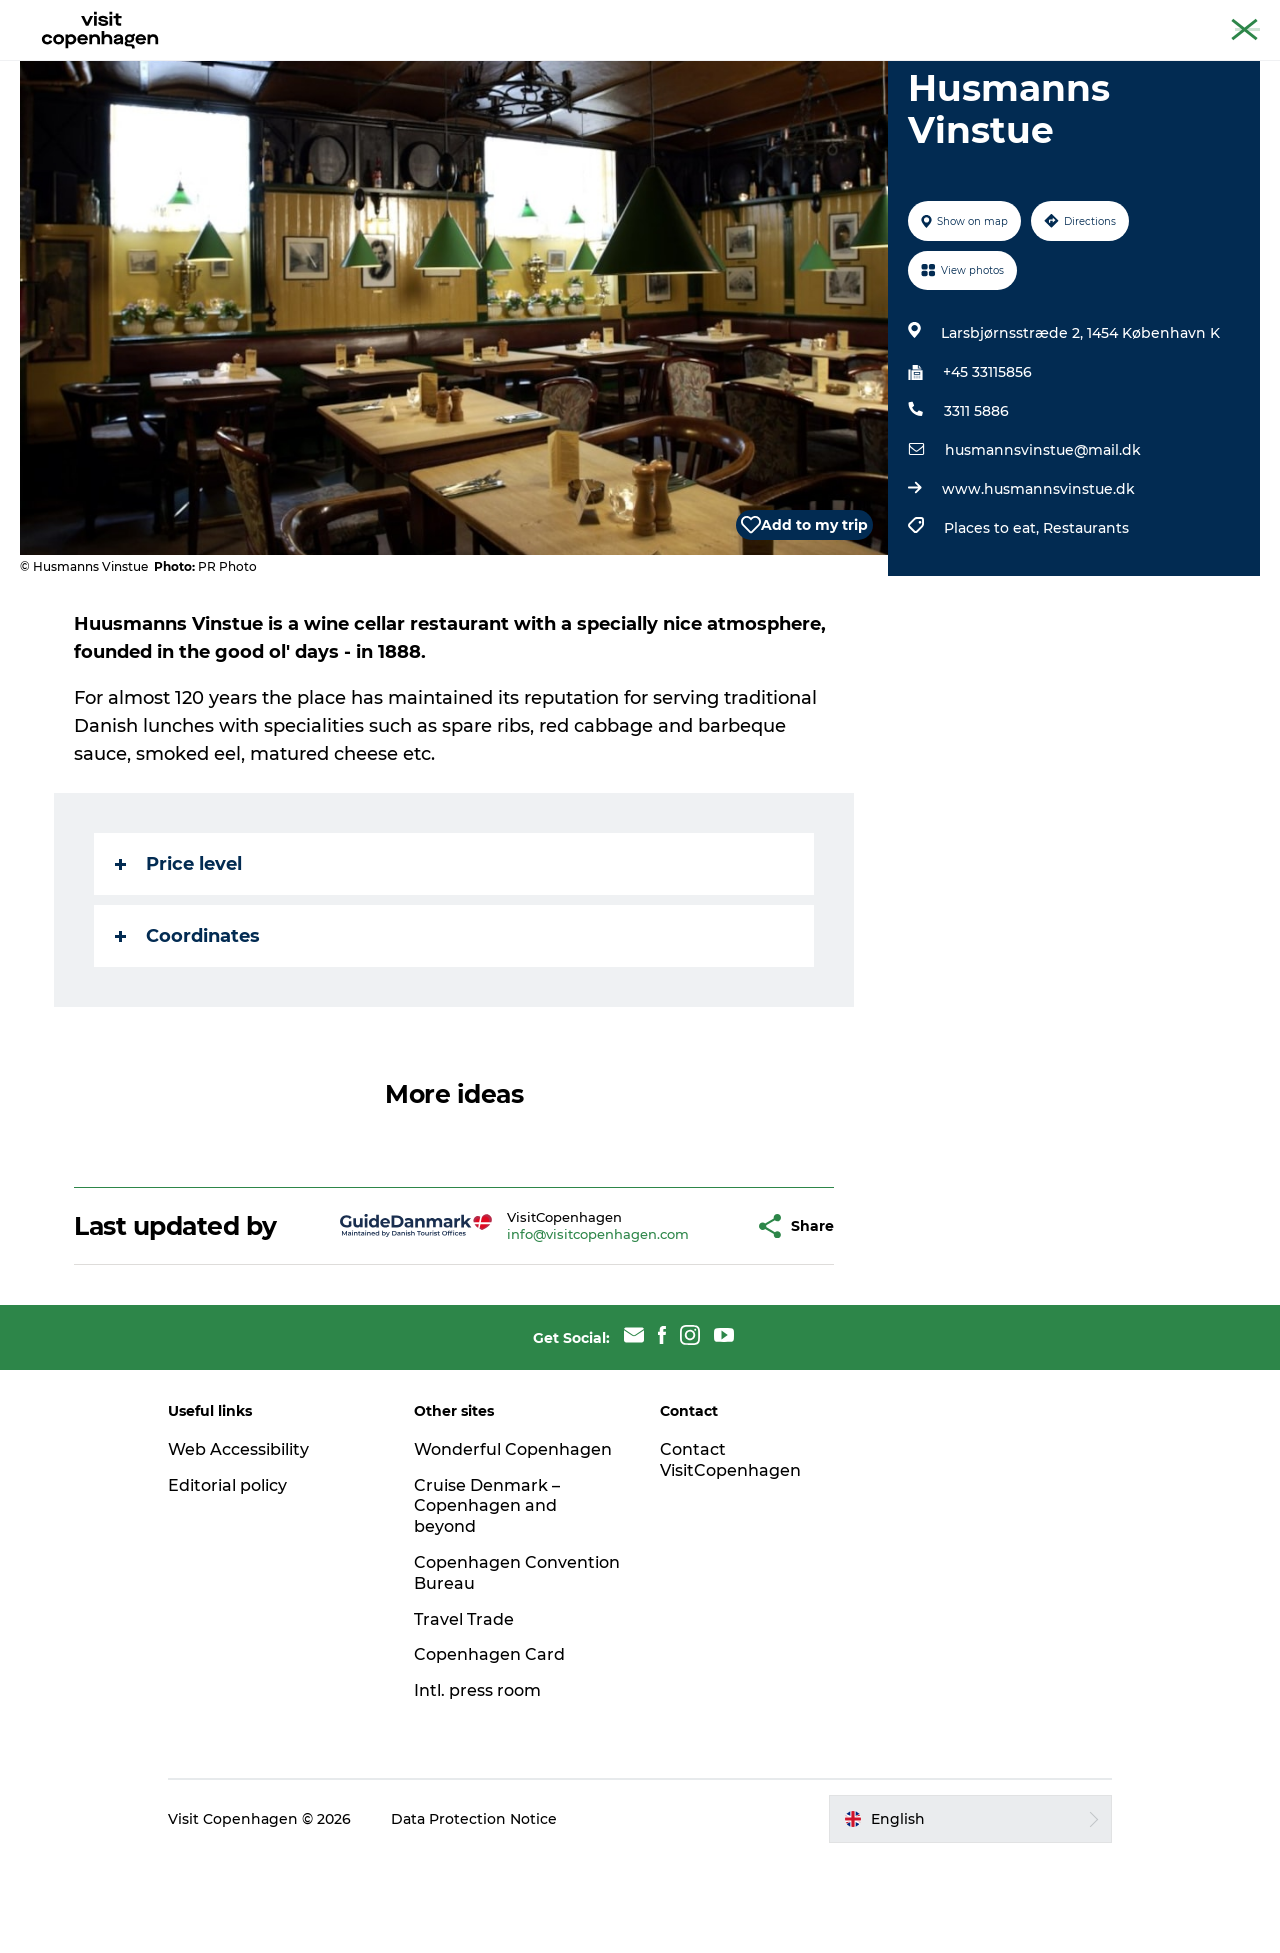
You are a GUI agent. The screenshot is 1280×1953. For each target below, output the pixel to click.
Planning (701, 64)
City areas (600, 64)
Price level (178, 959)
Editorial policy (227, 1580)
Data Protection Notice (474, 1914)
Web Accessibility (238, 1544)
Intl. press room (477, 1785)
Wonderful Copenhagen (513, 1544)
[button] (689, 1321)
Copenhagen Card (1206, 19)
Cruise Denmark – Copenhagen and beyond (487, 1601)
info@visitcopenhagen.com (549, 1329)
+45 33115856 (987, 467)
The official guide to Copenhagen (891, 19)
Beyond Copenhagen (1071, 19)
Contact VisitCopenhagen (730, 1555)
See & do (388, 64)
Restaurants (1086, 623)
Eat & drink (492, 64)
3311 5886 (976, 506)
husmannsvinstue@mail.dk (1043, 545)
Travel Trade (464, 1714)
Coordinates (187, 1031)
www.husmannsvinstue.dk (1038, 584)
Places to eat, (993, 623)
